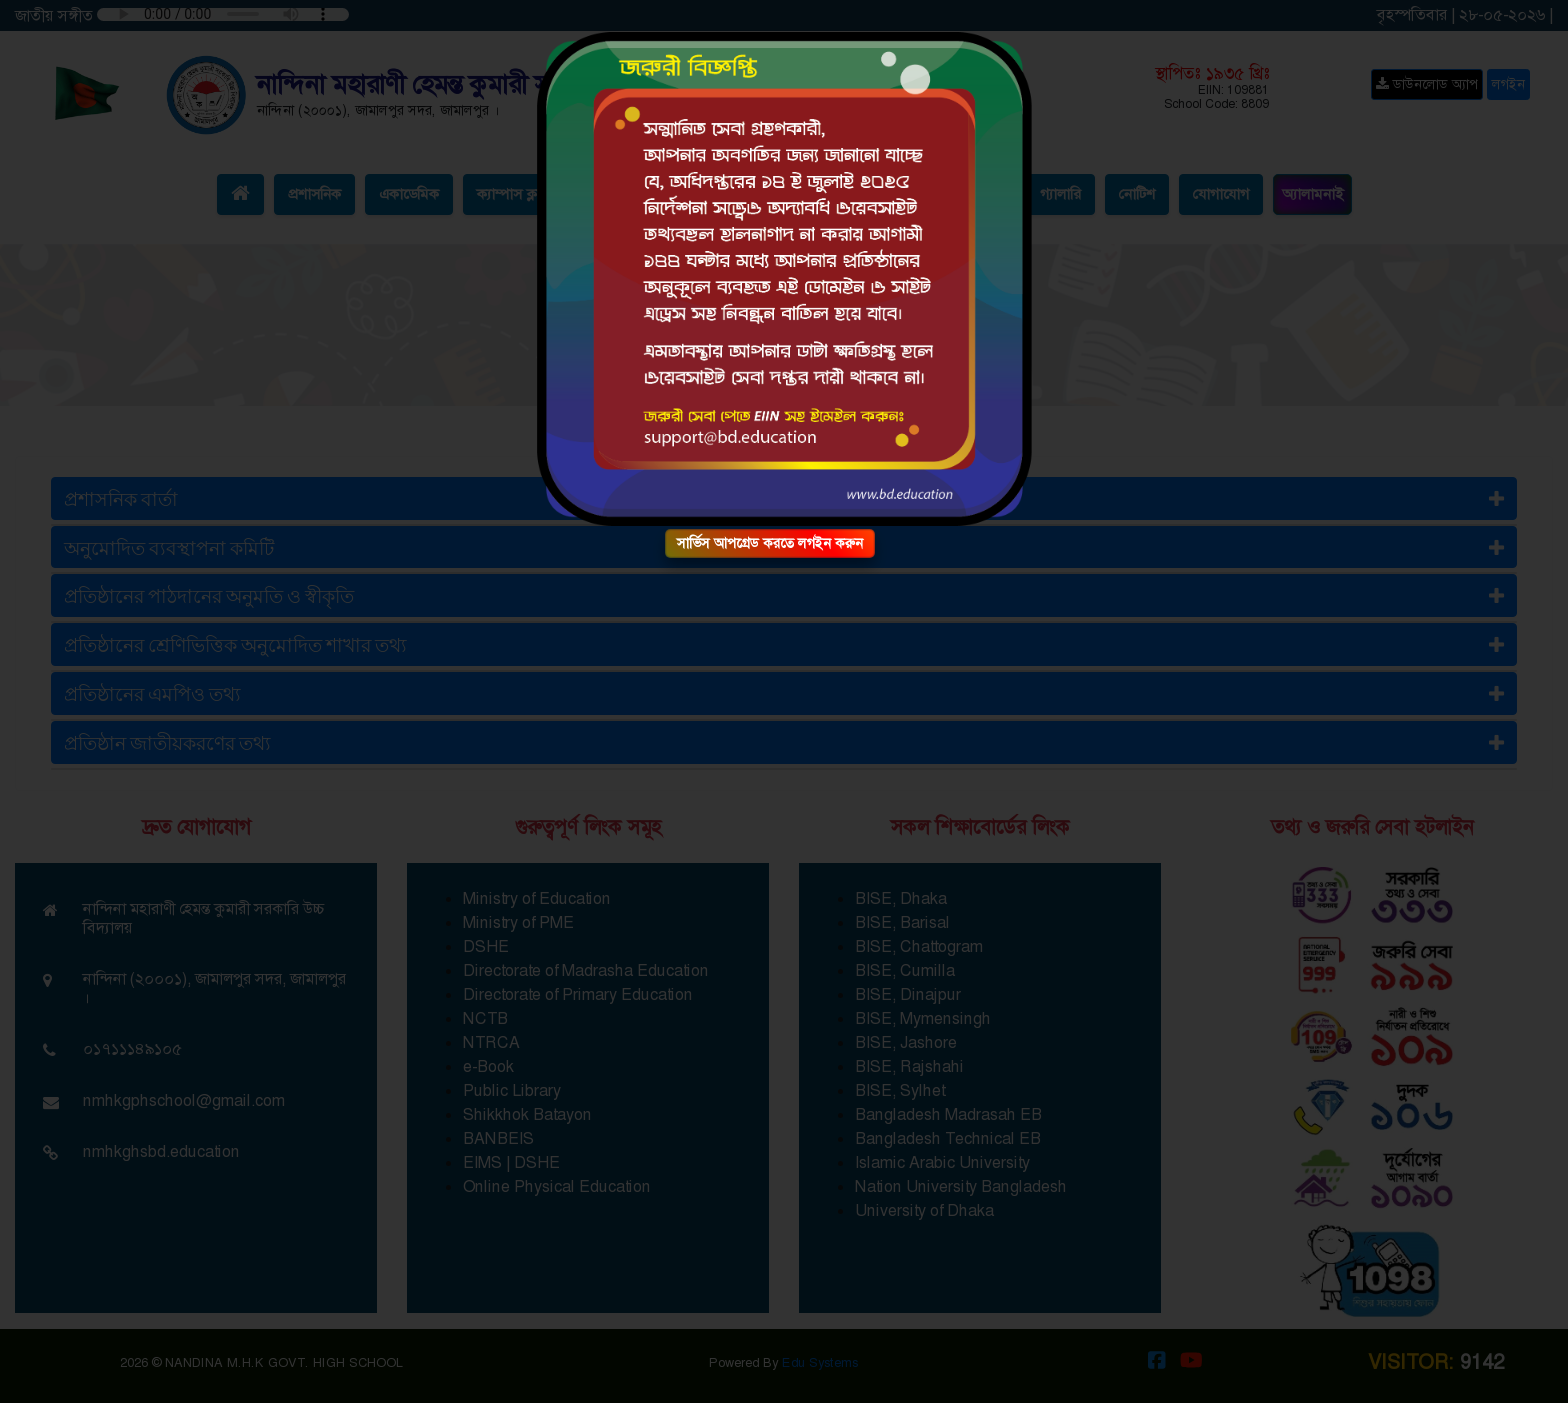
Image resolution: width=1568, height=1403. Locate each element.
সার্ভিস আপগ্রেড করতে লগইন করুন (770, 543)
